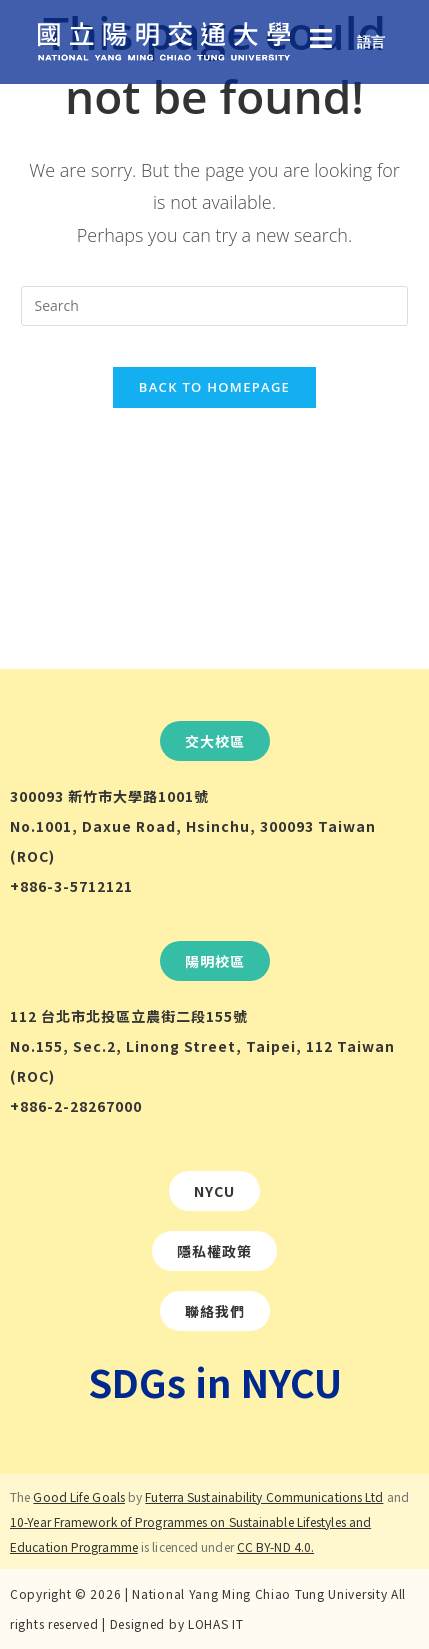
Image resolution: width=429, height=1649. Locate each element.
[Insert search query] (214, 306)
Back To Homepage (214, 387)
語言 (371, 41)
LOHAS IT (216, 1623)
